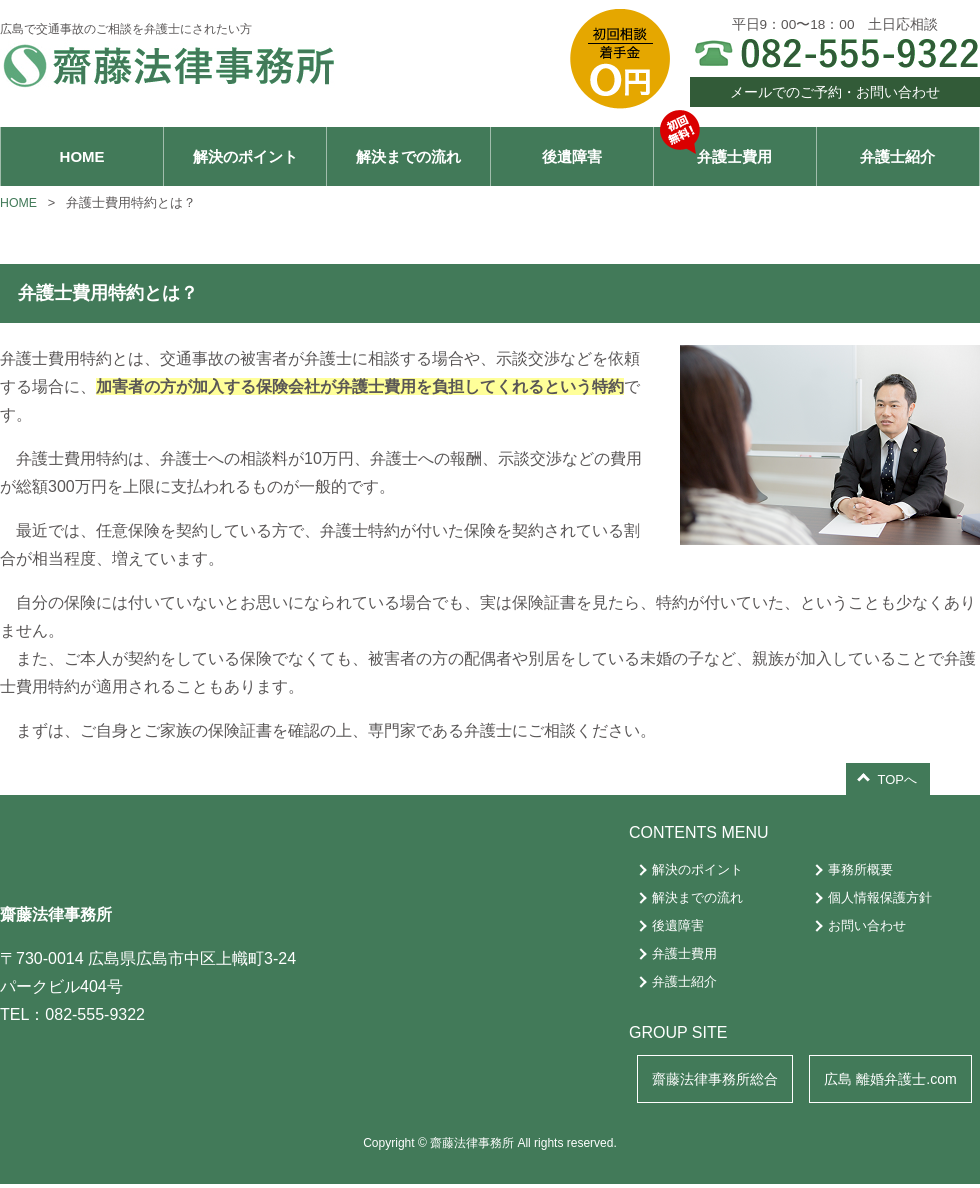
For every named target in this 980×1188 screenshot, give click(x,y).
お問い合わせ (856, 926)
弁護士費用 (716, 147)
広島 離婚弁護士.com (885, 1080)
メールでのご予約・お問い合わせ (835, 92)
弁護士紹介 (897, 156)
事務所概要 (849, 870)
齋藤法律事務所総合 (698, 1080)
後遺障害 (572, 156)
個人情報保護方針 (869, 898)
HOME (82, 156)
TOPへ (898, 780)
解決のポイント (245, 156)
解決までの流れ (408, 156)
